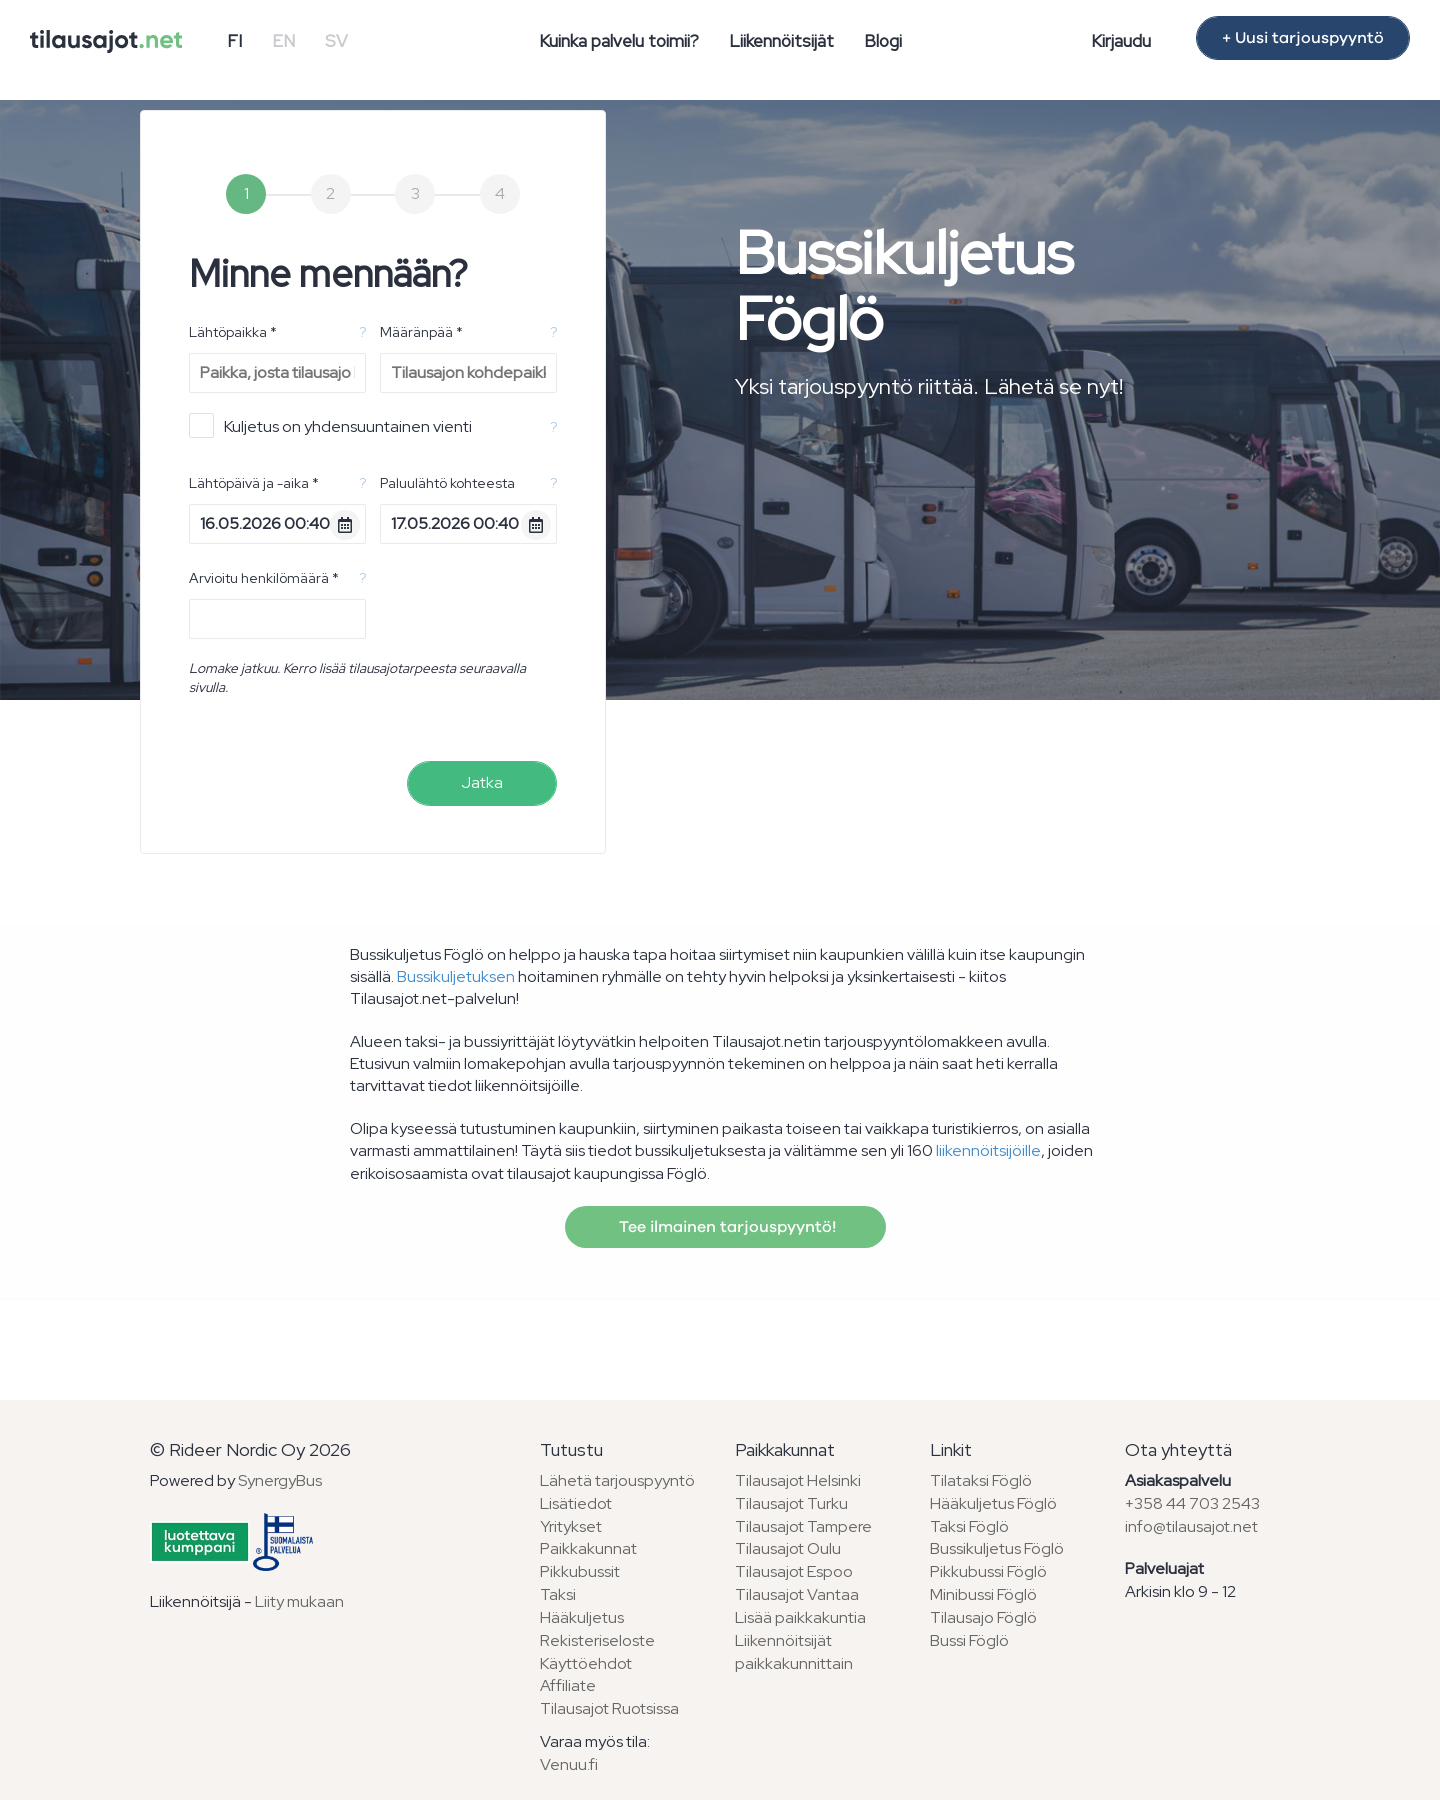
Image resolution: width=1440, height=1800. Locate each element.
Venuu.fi (569, 1764)
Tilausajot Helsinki (798, 1480)
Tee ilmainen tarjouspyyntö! (725, 1227)
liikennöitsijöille (988, 1150)
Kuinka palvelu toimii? (619, 41)
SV (336, 41)
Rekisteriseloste (597, 1640)
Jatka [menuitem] (482, 782)
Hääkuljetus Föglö (993, 1503)
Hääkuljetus (582, 1617)
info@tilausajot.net (1191, 1526)
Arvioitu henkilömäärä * (264, 578)
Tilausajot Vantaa (797, 1594)
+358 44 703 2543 (1192, 1503)
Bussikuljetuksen (456, 976)
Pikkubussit (580, 1571)
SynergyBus (280, 1480)
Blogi (883, 41)
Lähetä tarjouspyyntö (617, 1480)
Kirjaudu (1121, 41)
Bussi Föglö (969, 1640)
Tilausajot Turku (791, 1503)
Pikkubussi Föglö (988, 1571)
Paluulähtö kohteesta (447, 483)
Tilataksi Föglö (981, 1480)
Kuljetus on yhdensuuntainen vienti (330, 425)
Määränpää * (421, 332)
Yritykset (571, 1526)
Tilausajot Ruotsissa (609, 1708)
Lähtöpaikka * (233, 332)
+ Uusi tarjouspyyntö (1303, 38)
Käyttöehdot (586, 1663)
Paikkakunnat (588, 1548)
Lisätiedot (576, 1503)
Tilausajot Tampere (803, 1526)
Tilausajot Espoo (794, 1571)
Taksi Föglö (969, 1526)
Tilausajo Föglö (983, 1617)
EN (283, 41)
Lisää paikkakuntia (800, 1617)
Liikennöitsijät (781, 41)
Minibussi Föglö (983, 1594)
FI (234, 41)
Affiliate (568, 1685)
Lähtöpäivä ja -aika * (254, 483)
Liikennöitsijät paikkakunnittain (794, 1652)
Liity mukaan (299, 1601)
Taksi (558, 1594)
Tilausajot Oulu (788, 1548)
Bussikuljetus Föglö (997, 1548)
